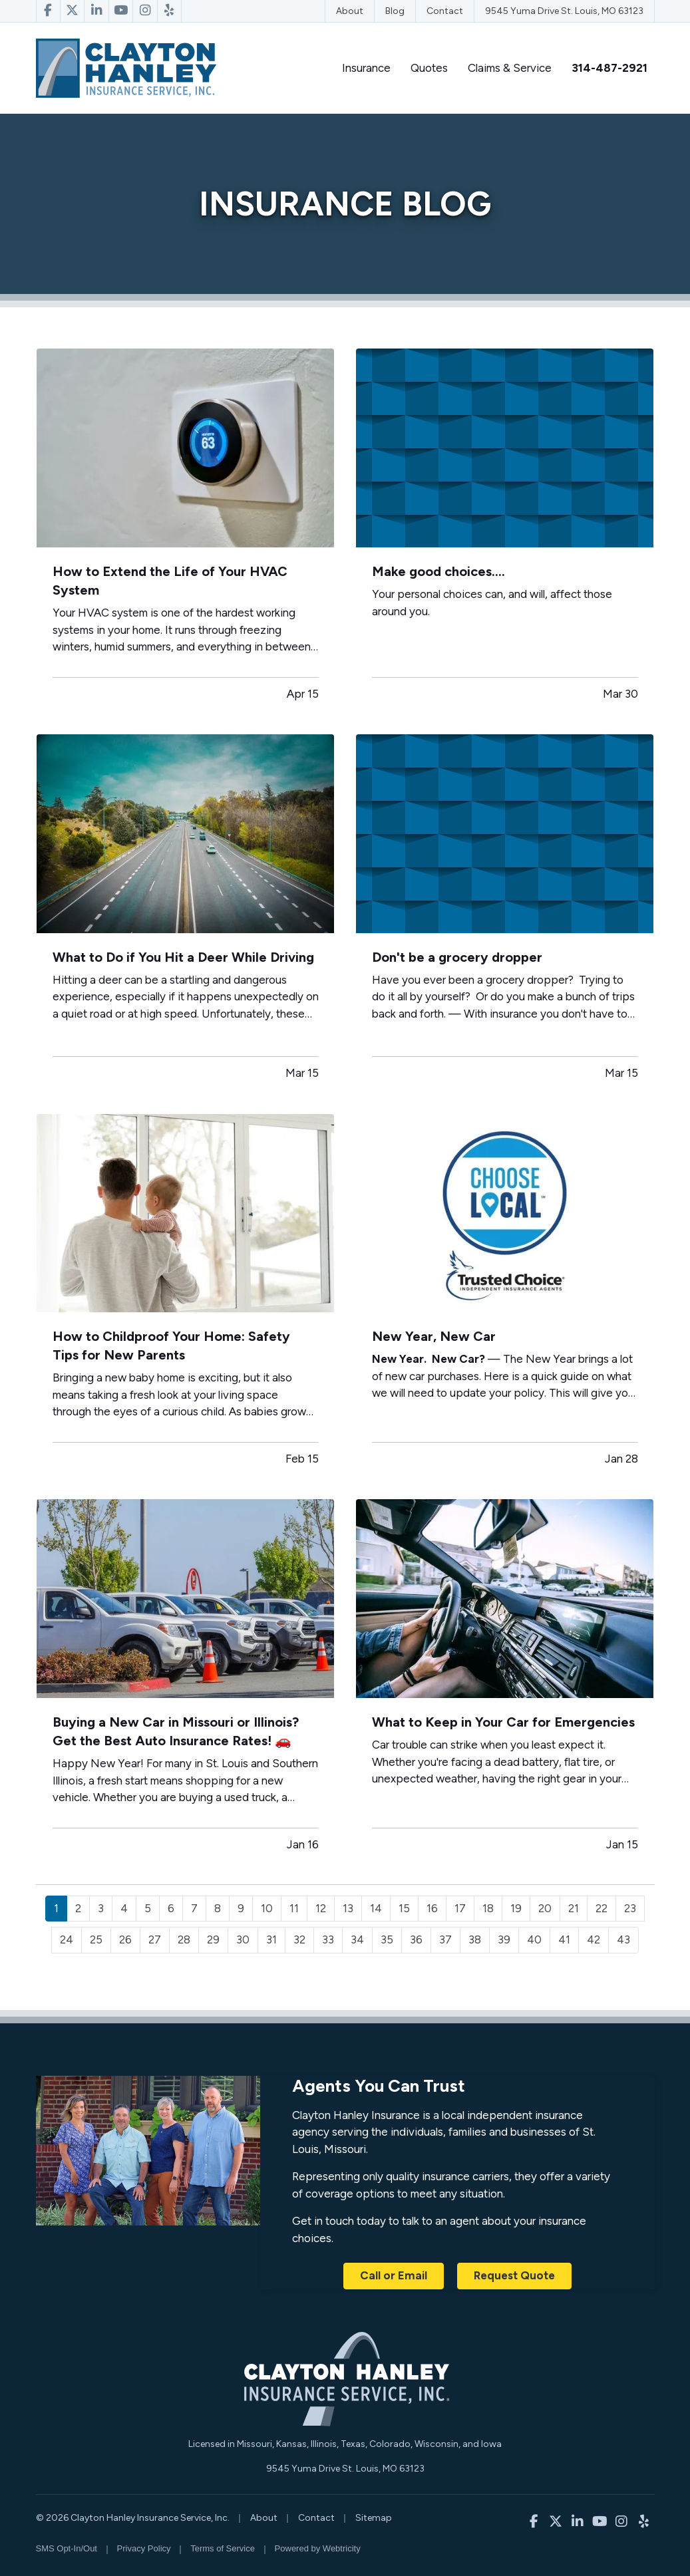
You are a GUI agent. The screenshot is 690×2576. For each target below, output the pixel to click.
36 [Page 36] (416, 1939)
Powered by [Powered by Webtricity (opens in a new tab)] (318, 2548)
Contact (445, 11)
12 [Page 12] (320, 1908)
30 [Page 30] (243, 1939)
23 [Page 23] (630, 1908)
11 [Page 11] (294, 1908)
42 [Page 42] (593, 1939)
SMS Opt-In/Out (66, 2548)
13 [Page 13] (348, 1908)
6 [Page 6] (171, 1908)
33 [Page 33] (328, 1939)
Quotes (429, 67)
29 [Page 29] (213, 1939)
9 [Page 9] (241, 1908)
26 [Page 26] (125, 1939)
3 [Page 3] (101, 1908)
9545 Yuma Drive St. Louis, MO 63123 (564, 11)
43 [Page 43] (623, 1939)
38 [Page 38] (474, 1939)
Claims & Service (510, 67)
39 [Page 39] (504, 1939)
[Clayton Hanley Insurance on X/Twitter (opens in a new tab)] (73, 11)
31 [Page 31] (271, 1939)
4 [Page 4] (124, 1908)
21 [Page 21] (573, 1908)
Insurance (366, 67)
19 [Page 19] (516, 1908)
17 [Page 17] (460, 1908)
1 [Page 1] (56, 1908)
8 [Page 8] (217, 1908)
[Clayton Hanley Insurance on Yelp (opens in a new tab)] (170, 11)
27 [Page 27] (154, 1939)
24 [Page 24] (66, 1939)
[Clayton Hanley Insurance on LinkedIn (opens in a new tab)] (96, 11)
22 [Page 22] (601, 1908)
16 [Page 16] (432, 1908)
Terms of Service (222, 2548)
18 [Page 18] (488, 1908)
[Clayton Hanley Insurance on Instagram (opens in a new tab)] (145, 11)
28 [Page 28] (184, 1939)
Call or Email (393, 2275)
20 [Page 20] (545, 1908)
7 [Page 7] (194, 1908)
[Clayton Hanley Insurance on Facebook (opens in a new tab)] (48, 11)
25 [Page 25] (96, 1939)
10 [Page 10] (267, 1908)
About (349, 11)
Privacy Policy (144, 2548)
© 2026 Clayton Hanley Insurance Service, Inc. (133, 2517)
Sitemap (373, 2517)
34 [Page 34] (357, 1939)
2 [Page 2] (78, 1908)
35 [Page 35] (387, 1939)
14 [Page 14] (376, 1908)
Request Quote (514, 2275)
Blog (395, 11)
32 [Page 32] (299, 1939)
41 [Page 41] (564, 1939)
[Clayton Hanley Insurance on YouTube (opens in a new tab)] (121, 11)
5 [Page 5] (147, 1908)
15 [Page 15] (404, 1908)
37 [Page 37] (445, 1939)
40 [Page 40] (534, 1939)
